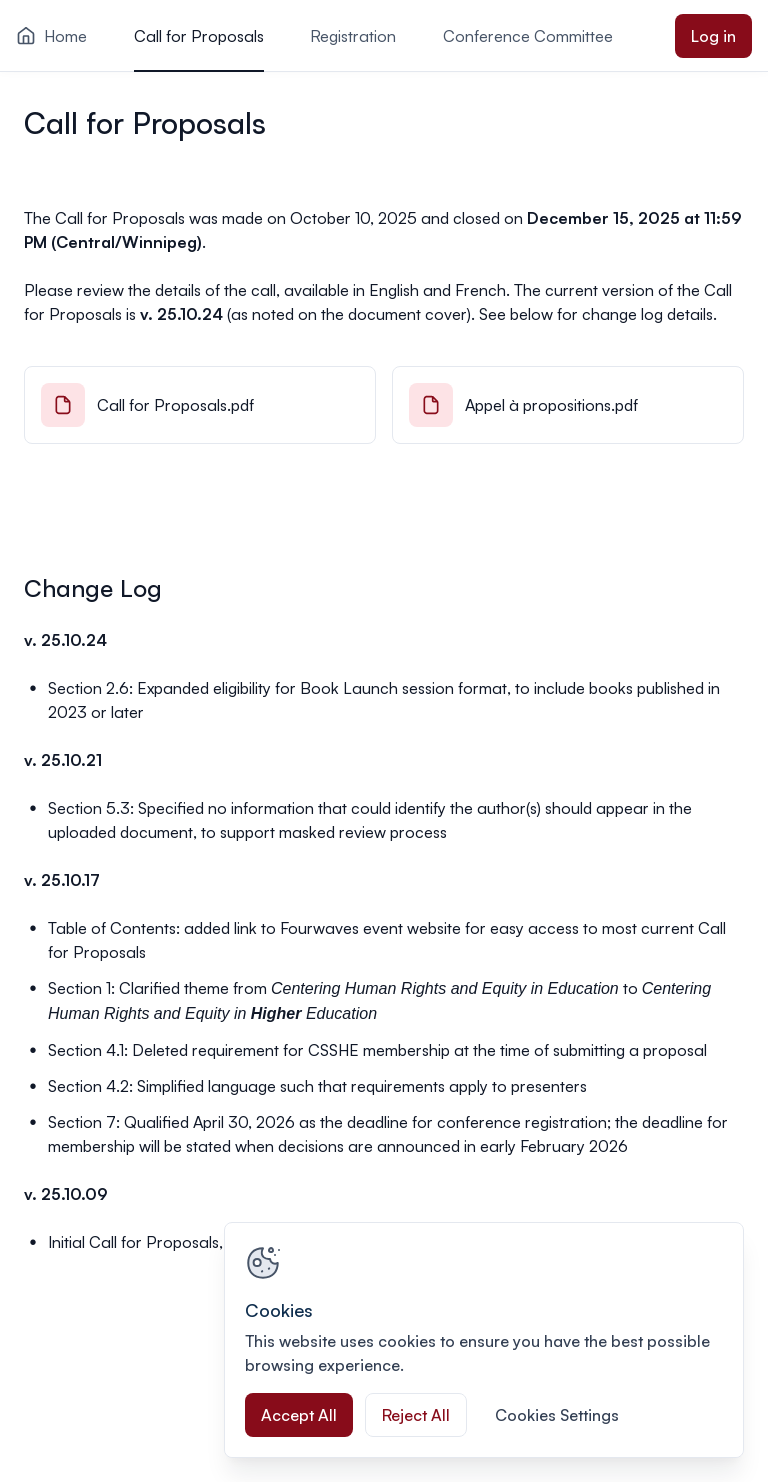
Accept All (299, 1415)
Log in (713, 36)
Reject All (416, 1415)
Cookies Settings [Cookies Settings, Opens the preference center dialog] (557, 1415)
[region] (484, 1340)
